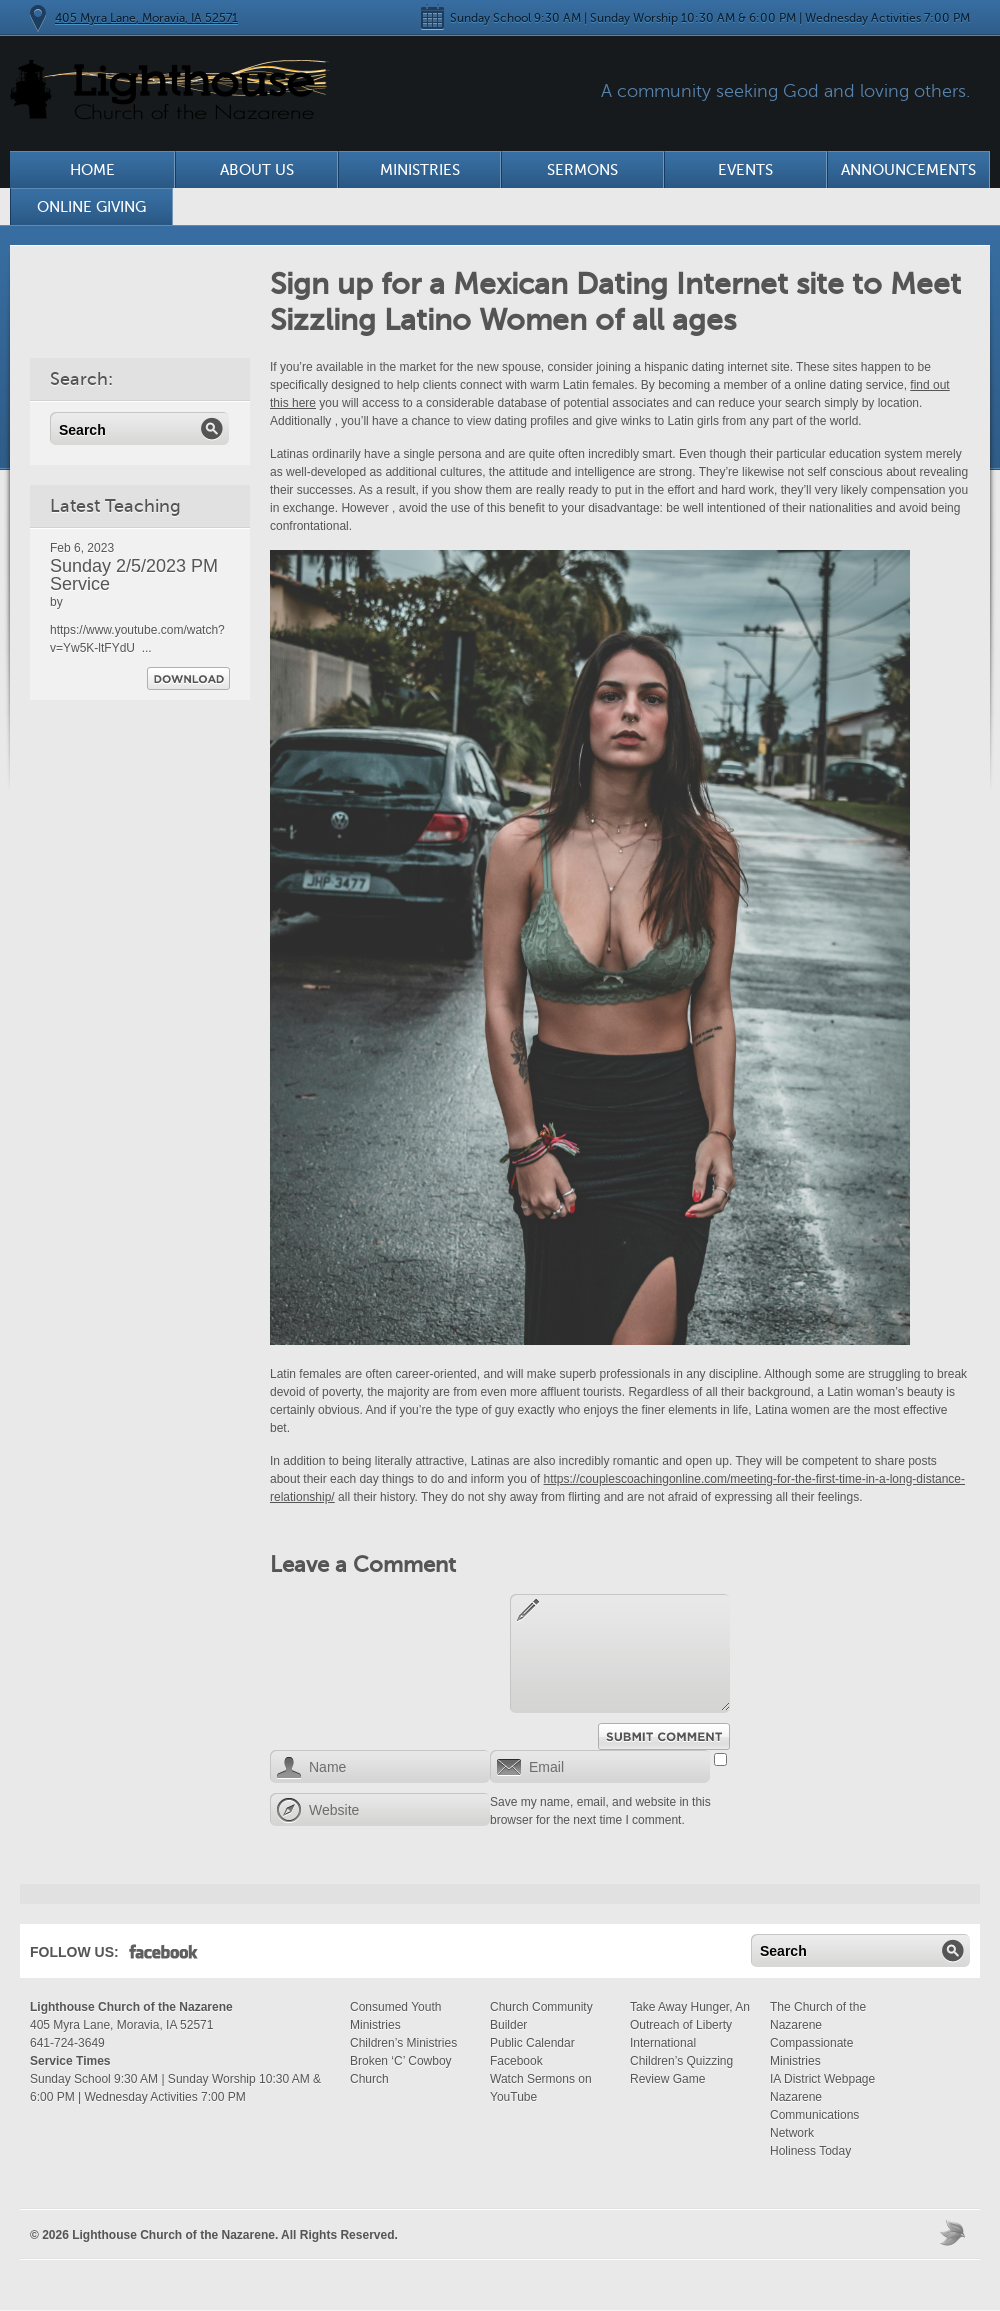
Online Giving (91, 207)
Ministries (420, 170)
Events (745, 170)
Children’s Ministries (403, 2043)
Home (92, 170)
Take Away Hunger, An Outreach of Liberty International (690, 2025)
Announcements (908, 170)
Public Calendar (532, 2043)
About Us (257, 170)
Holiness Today (810, 2151)
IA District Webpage (822, 2079)
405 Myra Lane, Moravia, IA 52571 (146, 18)
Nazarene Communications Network (814, 2115)
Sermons (582, 170)
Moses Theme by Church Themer (955, 2232)
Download (188, 678)
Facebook (163, 1956)
